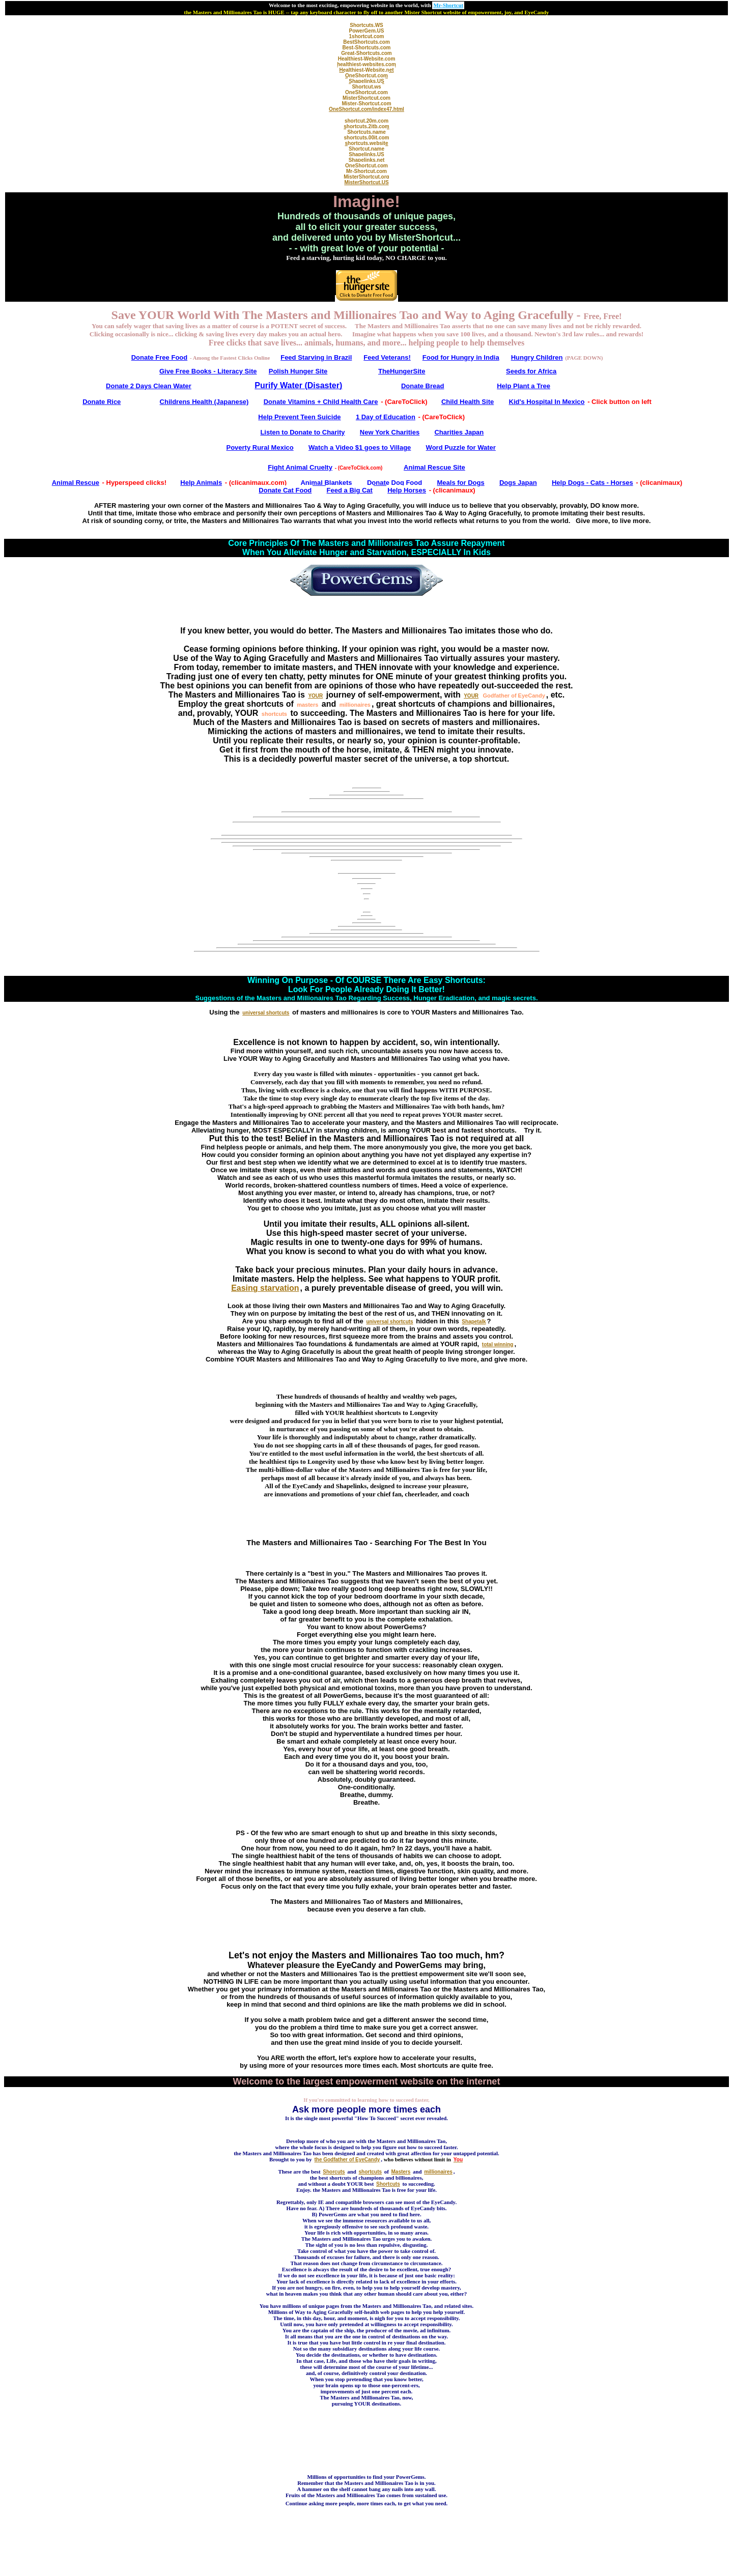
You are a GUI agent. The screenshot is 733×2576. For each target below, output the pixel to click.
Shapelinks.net (367, 160)
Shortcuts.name (366, 132)
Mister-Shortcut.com (366, 103)
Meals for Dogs (461, 482)
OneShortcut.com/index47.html (366, 109)
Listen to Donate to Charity (302, 432)
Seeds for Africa (531, 371)
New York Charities (389, 432)
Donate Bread (422, 386)
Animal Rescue (75, 482)
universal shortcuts (265, 1013)
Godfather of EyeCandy (514, 695)
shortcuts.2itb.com (366, 126)
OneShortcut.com (366, 75)
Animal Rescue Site (434, 467)
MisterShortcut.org (366, 177)
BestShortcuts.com (366, 42)
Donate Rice (101, 402)
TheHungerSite (401, 371)
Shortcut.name (366, 149)
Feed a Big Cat (350, 490)
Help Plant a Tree (523, 386)
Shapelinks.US (366, 81)
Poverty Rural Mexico (259, 447)
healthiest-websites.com (366, 64)
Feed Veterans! (387, 357)
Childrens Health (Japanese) (204, 402)
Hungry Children (537, 357)
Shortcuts (388, 2184)
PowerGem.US (366, 31)
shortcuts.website (366, 143)
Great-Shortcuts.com (366, 53)
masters (307, 705)
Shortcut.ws (366, 87)
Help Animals (201, 482)
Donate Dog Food (394, 482)
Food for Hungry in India (460, 357)
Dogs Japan (518, 482)
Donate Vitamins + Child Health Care (321, 402)
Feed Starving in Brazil (316, 357)
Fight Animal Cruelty (300, 467)
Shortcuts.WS (366, 25)
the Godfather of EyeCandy (347, 2159)
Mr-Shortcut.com (366, 171)
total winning (498, 1344)
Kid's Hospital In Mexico (547, 402)
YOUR (315, 696)
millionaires (355, 705)
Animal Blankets (326, 482)
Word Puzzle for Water (461, 447)
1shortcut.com (366, 36)
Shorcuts (334, 2172)
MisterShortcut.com (366, 98)
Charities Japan (459, 432)
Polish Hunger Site (298, 371)
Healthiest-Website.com (367, 59)
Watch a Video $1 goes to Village (359, 447)
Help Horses (406, 490)
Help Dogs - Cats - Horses (592, 482)
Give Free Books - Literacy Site (208, 371)
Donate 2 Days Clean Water (148, 386)
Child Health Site (467, 402)
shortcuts (274, 714)
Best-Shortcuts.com (366, 47)
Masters (401, 2172)
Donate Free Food (159, 357)
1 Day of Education (385, 417)
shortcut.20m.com (366, 121)
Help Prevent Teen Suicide (299, 417)
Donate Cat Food (285, 490)
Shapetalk (474, 1321)
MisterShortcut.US (366, 182)
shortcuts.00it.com (366, 137)
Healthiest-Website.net (366, 70)
